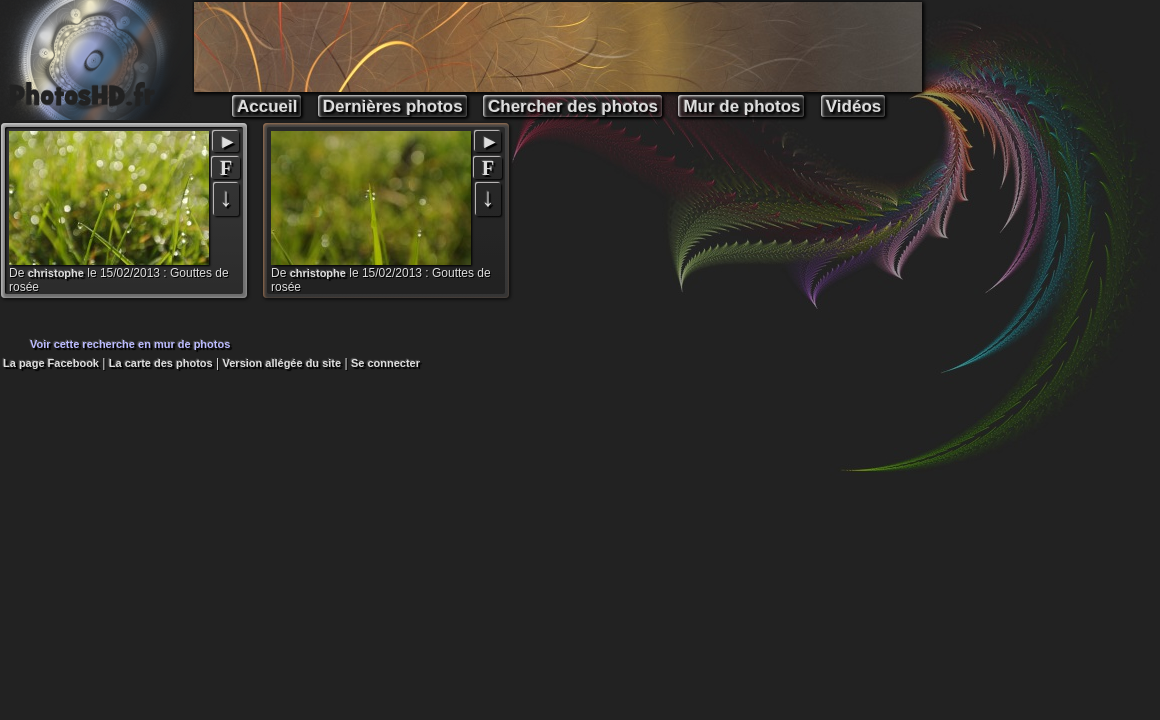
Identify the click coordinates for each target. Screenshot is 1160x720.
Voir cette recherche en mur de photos (130, 344)
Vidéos (853, 106)
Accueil (267, 106)
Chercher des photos (573, 106)
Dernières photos (393, 106)
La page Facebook (51, 363)
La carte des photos (161, 363)
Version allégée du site (282, 363)
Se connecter (385, 363)
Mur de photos (741, 106)
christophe (56, 273)
